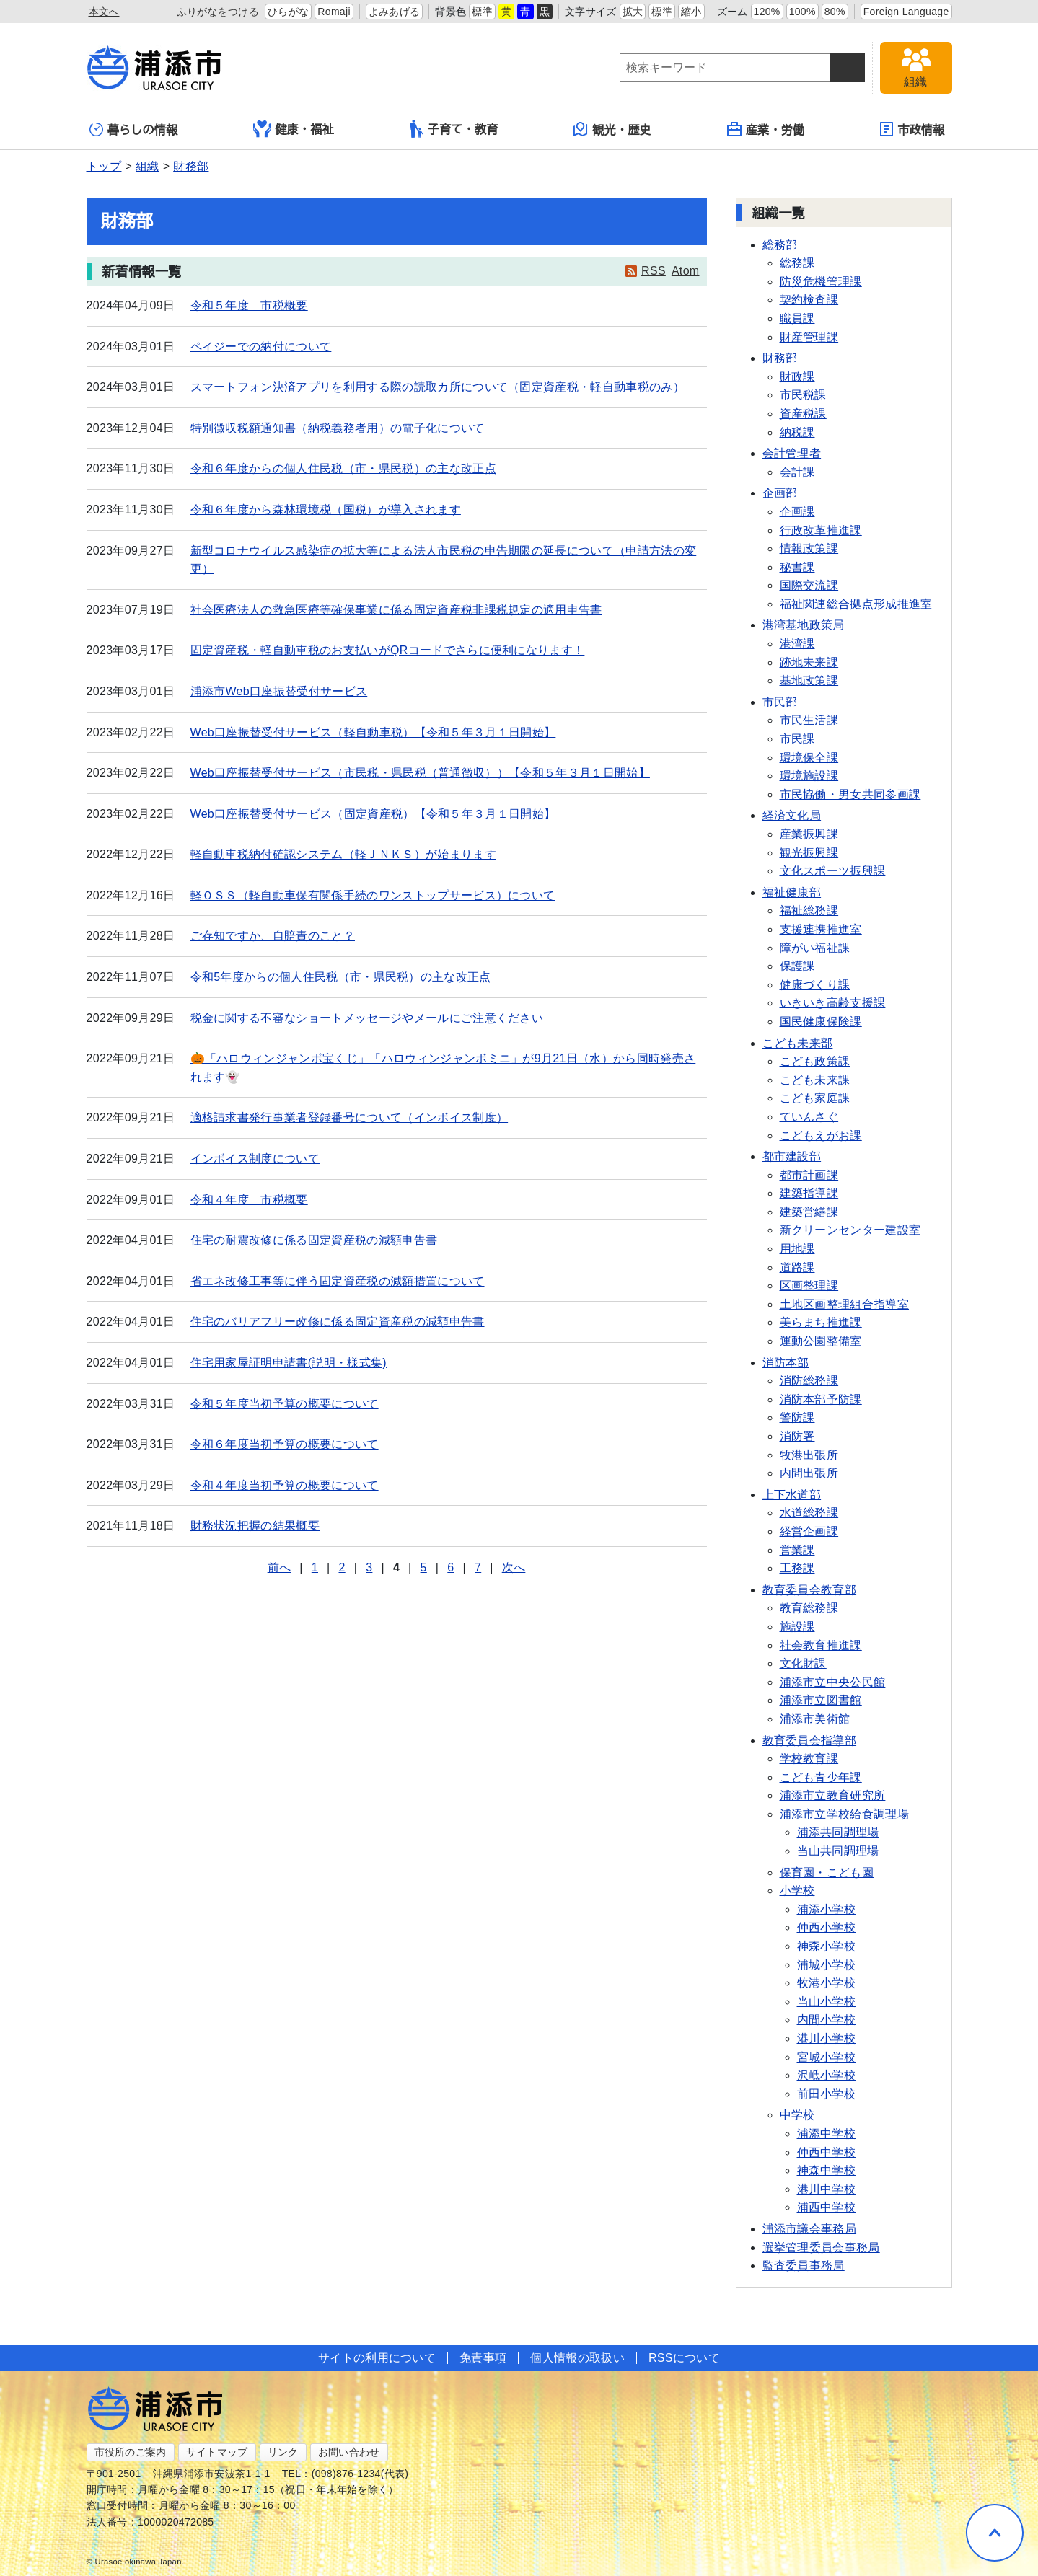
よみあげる (395, 11)
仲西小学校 (826, 1927)
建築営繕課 (809, 1212)
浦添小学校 (826, 1909)
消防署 (797, 1436)
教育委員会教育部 (809, 1590)
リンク (283, 2452)
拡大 (633, 11)
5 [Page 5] (424, 1567)
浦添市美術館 (815, 1719)
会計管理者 (792, 453)
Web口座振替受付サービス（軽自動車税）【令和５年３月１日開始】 (373, 732)
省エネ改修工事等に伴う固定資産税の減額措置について (337, 1281)
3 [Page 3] (369, 1567)
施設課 (797, 1626)
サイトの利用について (377, 2358)
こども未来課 (815, 1080)
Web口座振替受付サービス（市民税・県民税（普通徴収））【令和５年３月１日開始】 (420, 773)
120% (767, 11)
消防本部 (785, 1363)
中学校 (797, 2115)
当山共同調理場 (838, 1851)
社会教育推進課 (821, 1645)
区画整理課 (809, 1285)
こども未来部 (797, 1043)
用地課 (797, 1249)
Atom (686, 271)
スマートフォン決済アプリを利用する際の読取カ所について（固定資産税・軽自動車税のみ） (437, 387)
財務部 (190, 166)
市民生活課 (809, 720)
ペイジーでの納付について (261, 346)
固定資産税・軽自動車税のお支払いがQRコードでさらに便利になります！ (387, 650)
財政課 (797, 377)
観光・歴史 (612, 129)
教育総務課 (809, 1608)
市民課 (797, 739)
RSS (653, 271)
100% (802, 11)
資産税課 (803, 413)
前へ (279, 1567)
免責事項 (482, 2358)
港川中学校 (826, 2189)
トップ (104, 166)
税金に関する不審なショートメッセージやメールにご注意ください (367, 1018)
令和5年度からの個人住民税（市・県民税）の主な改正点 (340, 977)
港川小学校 (826, 2038)
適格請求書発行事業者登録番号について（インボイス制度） (349, 1117)
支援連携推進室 (821, 929)
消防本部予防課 (821, 1399)
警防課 (797, 1417)
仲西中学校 (826, 2152)
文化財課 (803, 1663)
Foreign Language (906, 11)
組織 (147, 166)
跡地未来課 (809, 662)
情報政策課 (809, 548)
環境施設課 (809, 775)
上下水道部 (792, 1494)
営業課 (797, 1550)
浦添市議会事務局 (809, 2229)
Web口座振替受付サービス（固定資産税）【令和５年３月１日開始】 (373, 814)
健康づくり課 (815, 985)
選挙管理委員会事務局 (821, 2247)
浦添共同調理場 (838, 1832)
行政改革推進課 (821, 530)
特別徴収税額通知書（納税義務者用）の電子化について (337, 428)
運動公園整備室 (821, 1341)
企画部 (780, 493)
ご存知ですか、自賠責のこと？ (272, 936)
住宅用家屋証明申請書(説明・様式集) (288, 1363)
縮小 (691, 11)
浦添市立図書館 (821, 1700)
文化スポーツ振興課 (833, 871)
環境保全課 (809, 757)
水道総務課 (809, 1513)
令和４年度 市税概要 (249, 1200)
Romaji (334, 11)
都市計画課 (809, 1175)
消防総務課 (809, 1381)
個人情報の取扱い (577, 2358)
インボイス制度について (255, 1158)
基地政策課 (809, 680)
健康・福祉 (293, 129)
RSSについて (684, 2358)
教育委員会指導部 (809, 1740)
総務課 (797, 263)
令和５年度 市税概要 (249, 305)
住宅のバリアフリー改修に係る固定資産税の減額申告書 (337, 1321)
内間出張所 (809, 1473)
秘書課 (797, 567)
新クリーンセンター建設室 (850, 1230)
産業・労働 (766, 129)
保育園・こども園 (827, 1872)
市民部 (780, 702)
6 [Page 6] (450, 1567)
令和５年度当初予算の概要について (284, 1404)
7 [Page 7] (478, 1567)
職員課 (797, 318)
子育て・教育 (454, 129)
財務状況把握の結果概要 (255, 1525)
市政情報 (912, 129)
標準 (482, 11)
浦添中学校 (826, 2133)
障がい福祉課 (815, 948)
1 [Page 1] (315, 1567)
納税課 (797, 432)
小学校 (797, 1890)
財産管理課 (809, 337)
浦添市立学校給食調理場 (845, 1814)
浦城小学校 (826, 1965)
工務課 (797, 1568)
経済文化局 (792, 815)
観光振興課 (809, 853)
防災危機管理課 (821, 281)
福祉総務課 (809, 910)
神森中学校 (826, 2170)
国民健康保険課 (821, 1021)
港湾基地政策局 (803, 625)
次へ (514, 1567)
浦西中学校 (826, 2207)
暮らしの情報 (133, 129)
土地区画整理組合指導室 (845, 1304)
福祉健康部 (792, 892)
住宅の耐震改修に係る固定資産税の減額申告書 (314, 1240)
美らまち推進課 (821, 1322)
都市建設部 (792, 1156)
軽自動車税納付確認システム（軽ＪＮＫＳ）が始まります (343, 854)
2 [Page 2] (341, 1567)
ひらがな (288, 11)
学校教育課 (809, 1758)
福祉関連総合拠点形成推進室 (856, 604)
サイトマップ (217, 2452)
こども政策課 (815, 1061)
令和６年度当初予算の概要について (284, 1444)
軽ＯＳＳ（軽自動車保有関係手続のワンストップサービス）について (372, 895)
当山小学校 (826, 2001)
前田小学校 (826, 2094)
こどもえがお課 (821, 1135)
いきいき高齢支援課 (833, 1003)
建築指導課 (809, 1193)
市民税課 (803, 395)
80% (834, 11)
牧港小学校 (826, 1983)
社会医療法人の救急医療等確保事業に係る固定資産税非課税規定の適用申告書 (396, 610)
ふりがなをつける (218, 11)
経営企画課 (809, 1531)
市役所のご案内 (130, 2452)
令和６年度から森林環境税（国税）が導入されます (325, 509)
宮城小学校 (826, 2057)
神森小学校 (826, 1946)
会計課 (797, 472)
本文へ (104, 11)
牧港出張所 (809, 1455)
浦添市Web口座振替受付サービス (279, 691)
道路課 (797, 1267)
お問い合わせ (349, 2452)
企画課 (797, 512)
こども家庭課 (815, 1098)
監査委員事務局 (803, 2265)
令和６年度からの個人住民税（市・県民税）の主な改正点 (343, 468)
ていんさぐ (809, 1117)
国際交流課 (809, 585)
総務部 (780, 245)
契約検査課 (809, 300)
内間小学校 (826, 2019)
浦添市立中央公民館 (833, 1682)
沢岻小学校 (826, 2075)
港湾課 (797, 644)
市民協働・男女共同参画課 (850, 794)
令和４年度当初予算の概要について (284, 1485)
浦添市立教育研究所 (833, 1795)
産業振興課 (809, 834)
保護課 (797, 966)
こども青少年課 (821, 1777)
